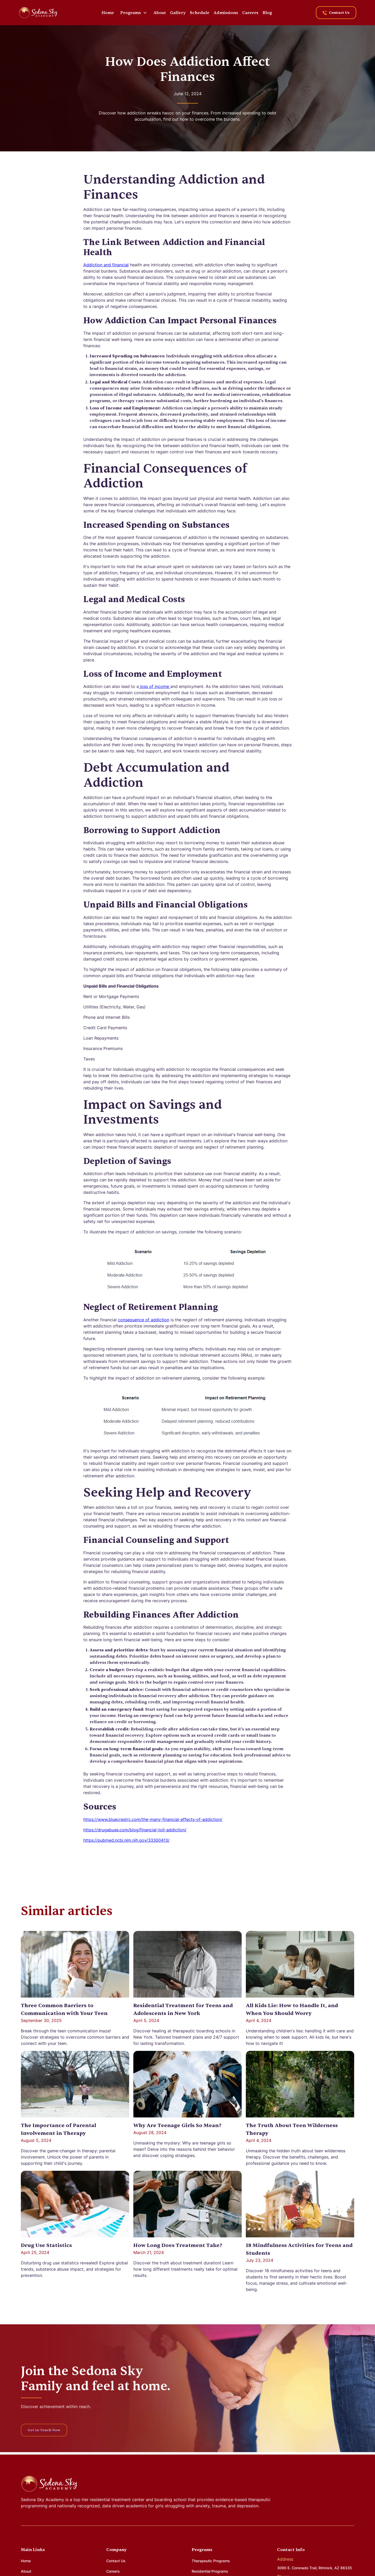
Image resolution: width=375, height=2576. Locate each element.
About (159, 12)
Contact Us (116, 2561)
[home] (38, 12)
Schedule (199, 12)
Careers (250, 12)
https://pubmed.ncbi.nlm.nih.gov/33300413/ (126, 1840)
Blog (267, 12)
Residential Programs (210, 2571)
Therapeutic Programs (211, 2561)
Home (108, 12)
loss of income (154, 686)
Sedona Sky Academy (42, 2499)
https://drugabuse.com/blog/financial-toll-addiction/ (134, 1829)
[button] (133, 13)
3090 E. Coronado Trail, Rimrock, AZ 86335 (314, 2568)
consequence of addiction (143, 1319)
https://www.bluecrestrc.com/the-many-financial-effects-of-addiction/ (152, 1819)
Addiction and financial (106, 264)
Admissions (226, 12)
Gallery (178, 12)
